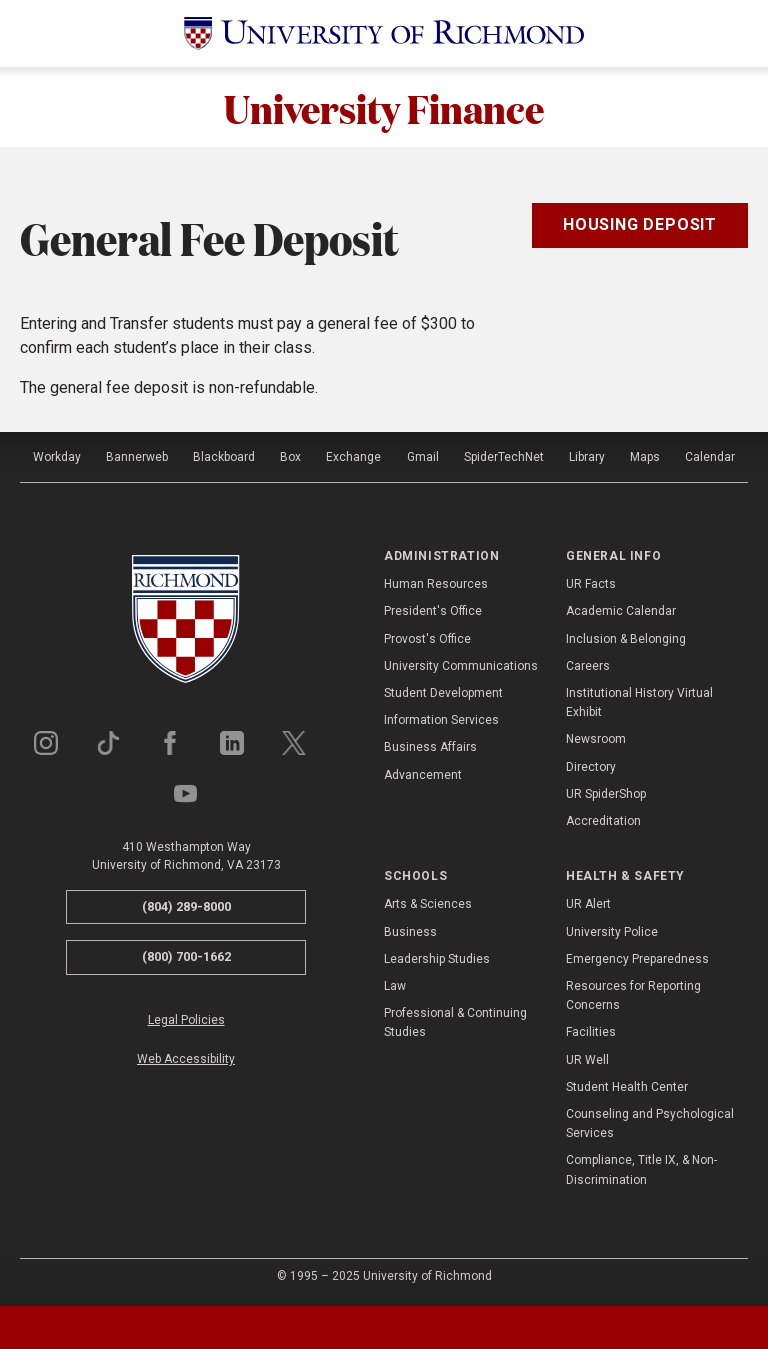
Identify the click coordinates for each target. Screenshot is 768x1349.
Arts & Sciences (428, 904)
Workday (57, 457)
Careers (588, 666)
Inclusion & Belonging (626, 639)
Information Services (441, 720)
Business (410, 932)
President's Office (433, 611)
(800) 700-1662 (186, 956)
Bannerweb (137, 457)
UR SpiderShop (606, 794)
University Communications (461, 666)
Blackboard (224, 457)
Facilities (591, 1032)
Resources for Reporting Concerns (633, 995)
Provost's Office (427, 639)
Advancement (423, 775)
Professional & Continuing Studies (455, 1022)
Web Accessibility (186, 1059)
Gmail (423, 457)
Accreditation (603, 821)
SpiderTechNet (504, 457)
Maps (645, 457)
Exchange (353, 457)
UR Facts (591, 584)
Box (290, 457)
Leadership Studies (437, 959)
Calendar (710, 457)
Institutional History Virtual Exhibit (639, 702)
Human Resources (436, 584)
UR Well (587, 1060)
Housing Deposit (640, 224)
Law (395, 986)
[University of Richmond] (384, 33)
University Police (612, 932)
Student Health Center (627, 1087)
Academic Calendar (621, 611)
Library (587, 457)
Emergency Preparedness (637, 959)
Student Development (443, 693)
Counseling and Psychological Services (650, 1123)
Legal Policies (186, 1020)
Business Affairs (430, 747)
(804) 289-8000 (186, 906)
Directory (591, 767)
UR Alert (588, 904)
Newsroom (596, 739)
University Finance (384, 107)
